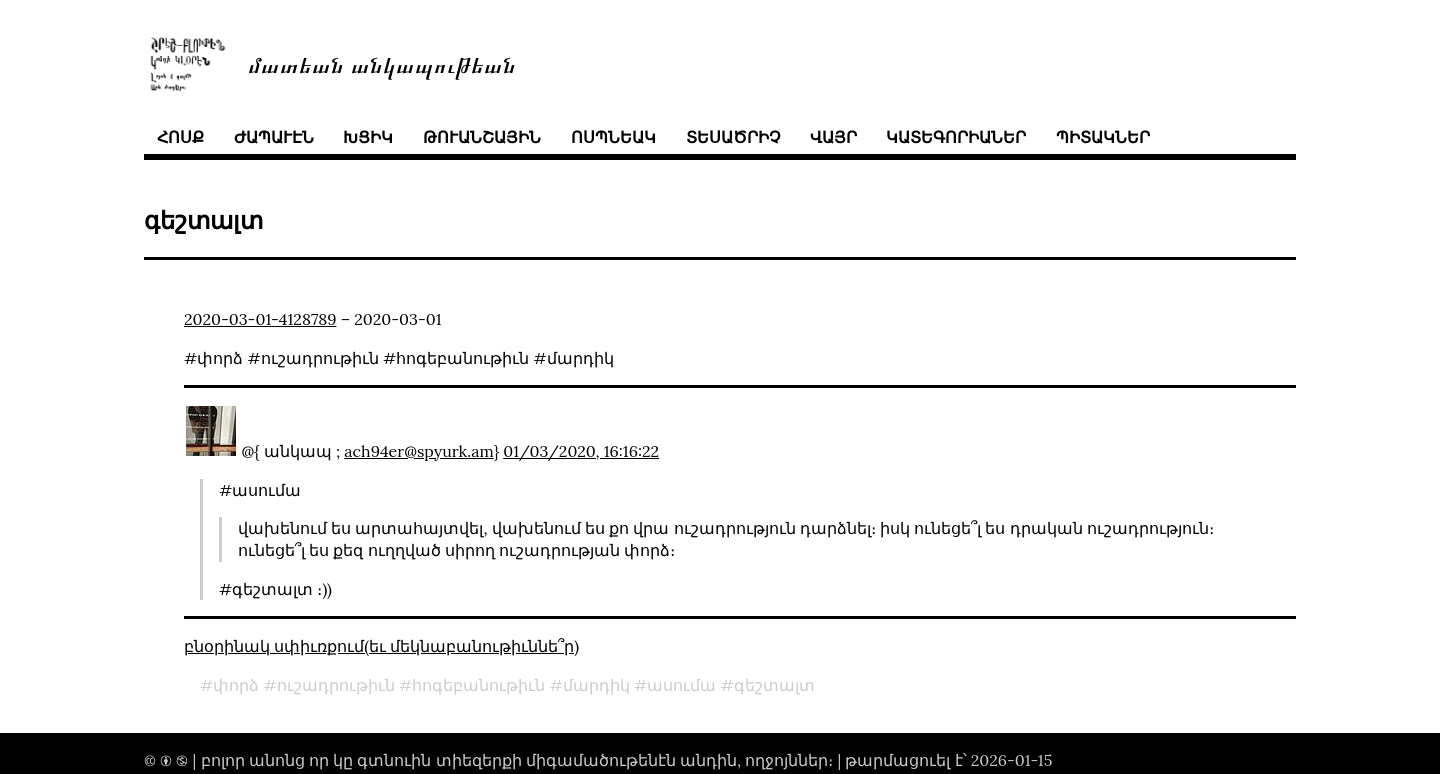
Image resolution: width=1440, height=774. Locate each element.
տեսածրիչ (733, 137)
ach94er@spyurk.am (418, 451)
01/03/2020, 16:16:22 (581, 451)
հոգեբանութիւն (478, 685)
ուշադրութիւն (336, 685)
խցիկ (368, 137)
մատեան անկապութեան (382, 63)
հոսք (180, 137)
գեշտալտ (774, 685)
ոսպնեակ (613, 137)
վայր (833, 137)
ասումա (681, 685)
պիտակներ (1103, 137)
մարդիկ (596, 685)
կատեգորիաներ (956, 137)
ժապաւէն (274, 137)
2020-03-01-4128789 (260, 319)
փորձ (236, 685)
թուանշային (482, 137)
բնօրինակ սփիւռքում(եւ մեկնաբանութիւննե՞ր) (381, 646)
